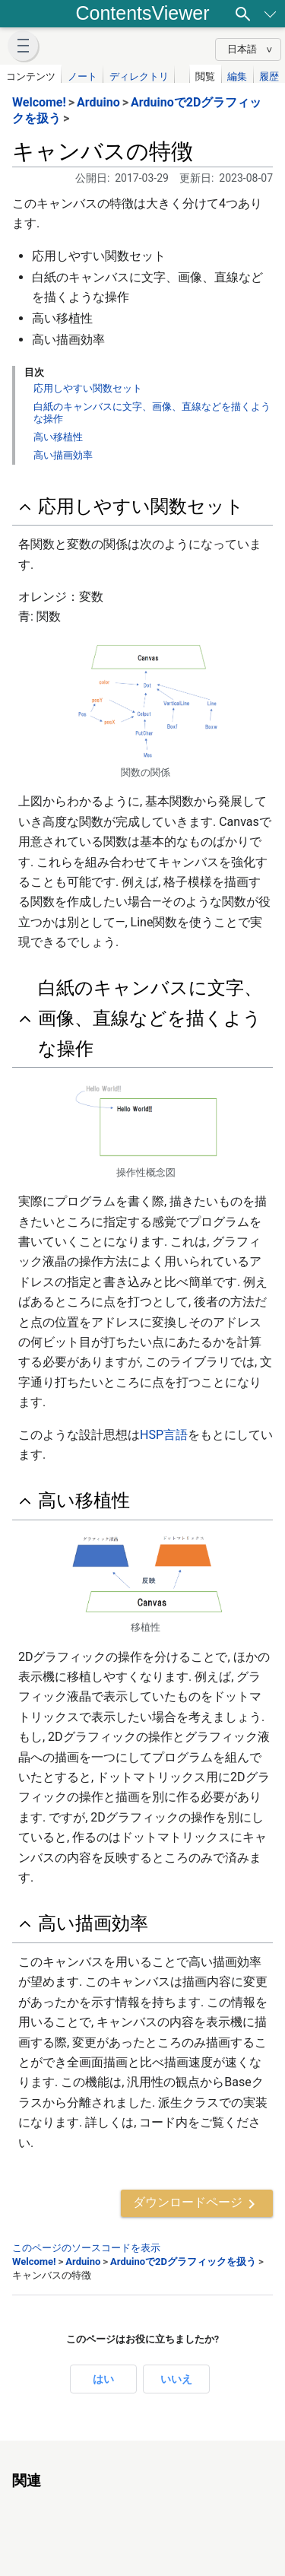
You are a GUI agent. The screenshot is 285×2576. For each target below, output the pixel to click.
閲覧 (205, 76)
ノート (82, 76)
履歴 (269, 76)
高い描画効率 (63, 455)
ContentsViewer (142, 13)
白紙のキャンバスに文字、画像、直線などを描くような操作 (150, 1018)
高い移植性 (58, 437)
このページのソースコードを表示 (86, 2248)
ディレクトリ (139, 76)
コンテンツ (30, 76)
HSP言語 (164, 1435)
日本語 (242, 49)
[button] (23, 45)
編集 (237, 76)
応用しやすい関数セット (87, 388)
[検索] (243, 13)
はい (103, 2379)
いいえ (176, 2379)
